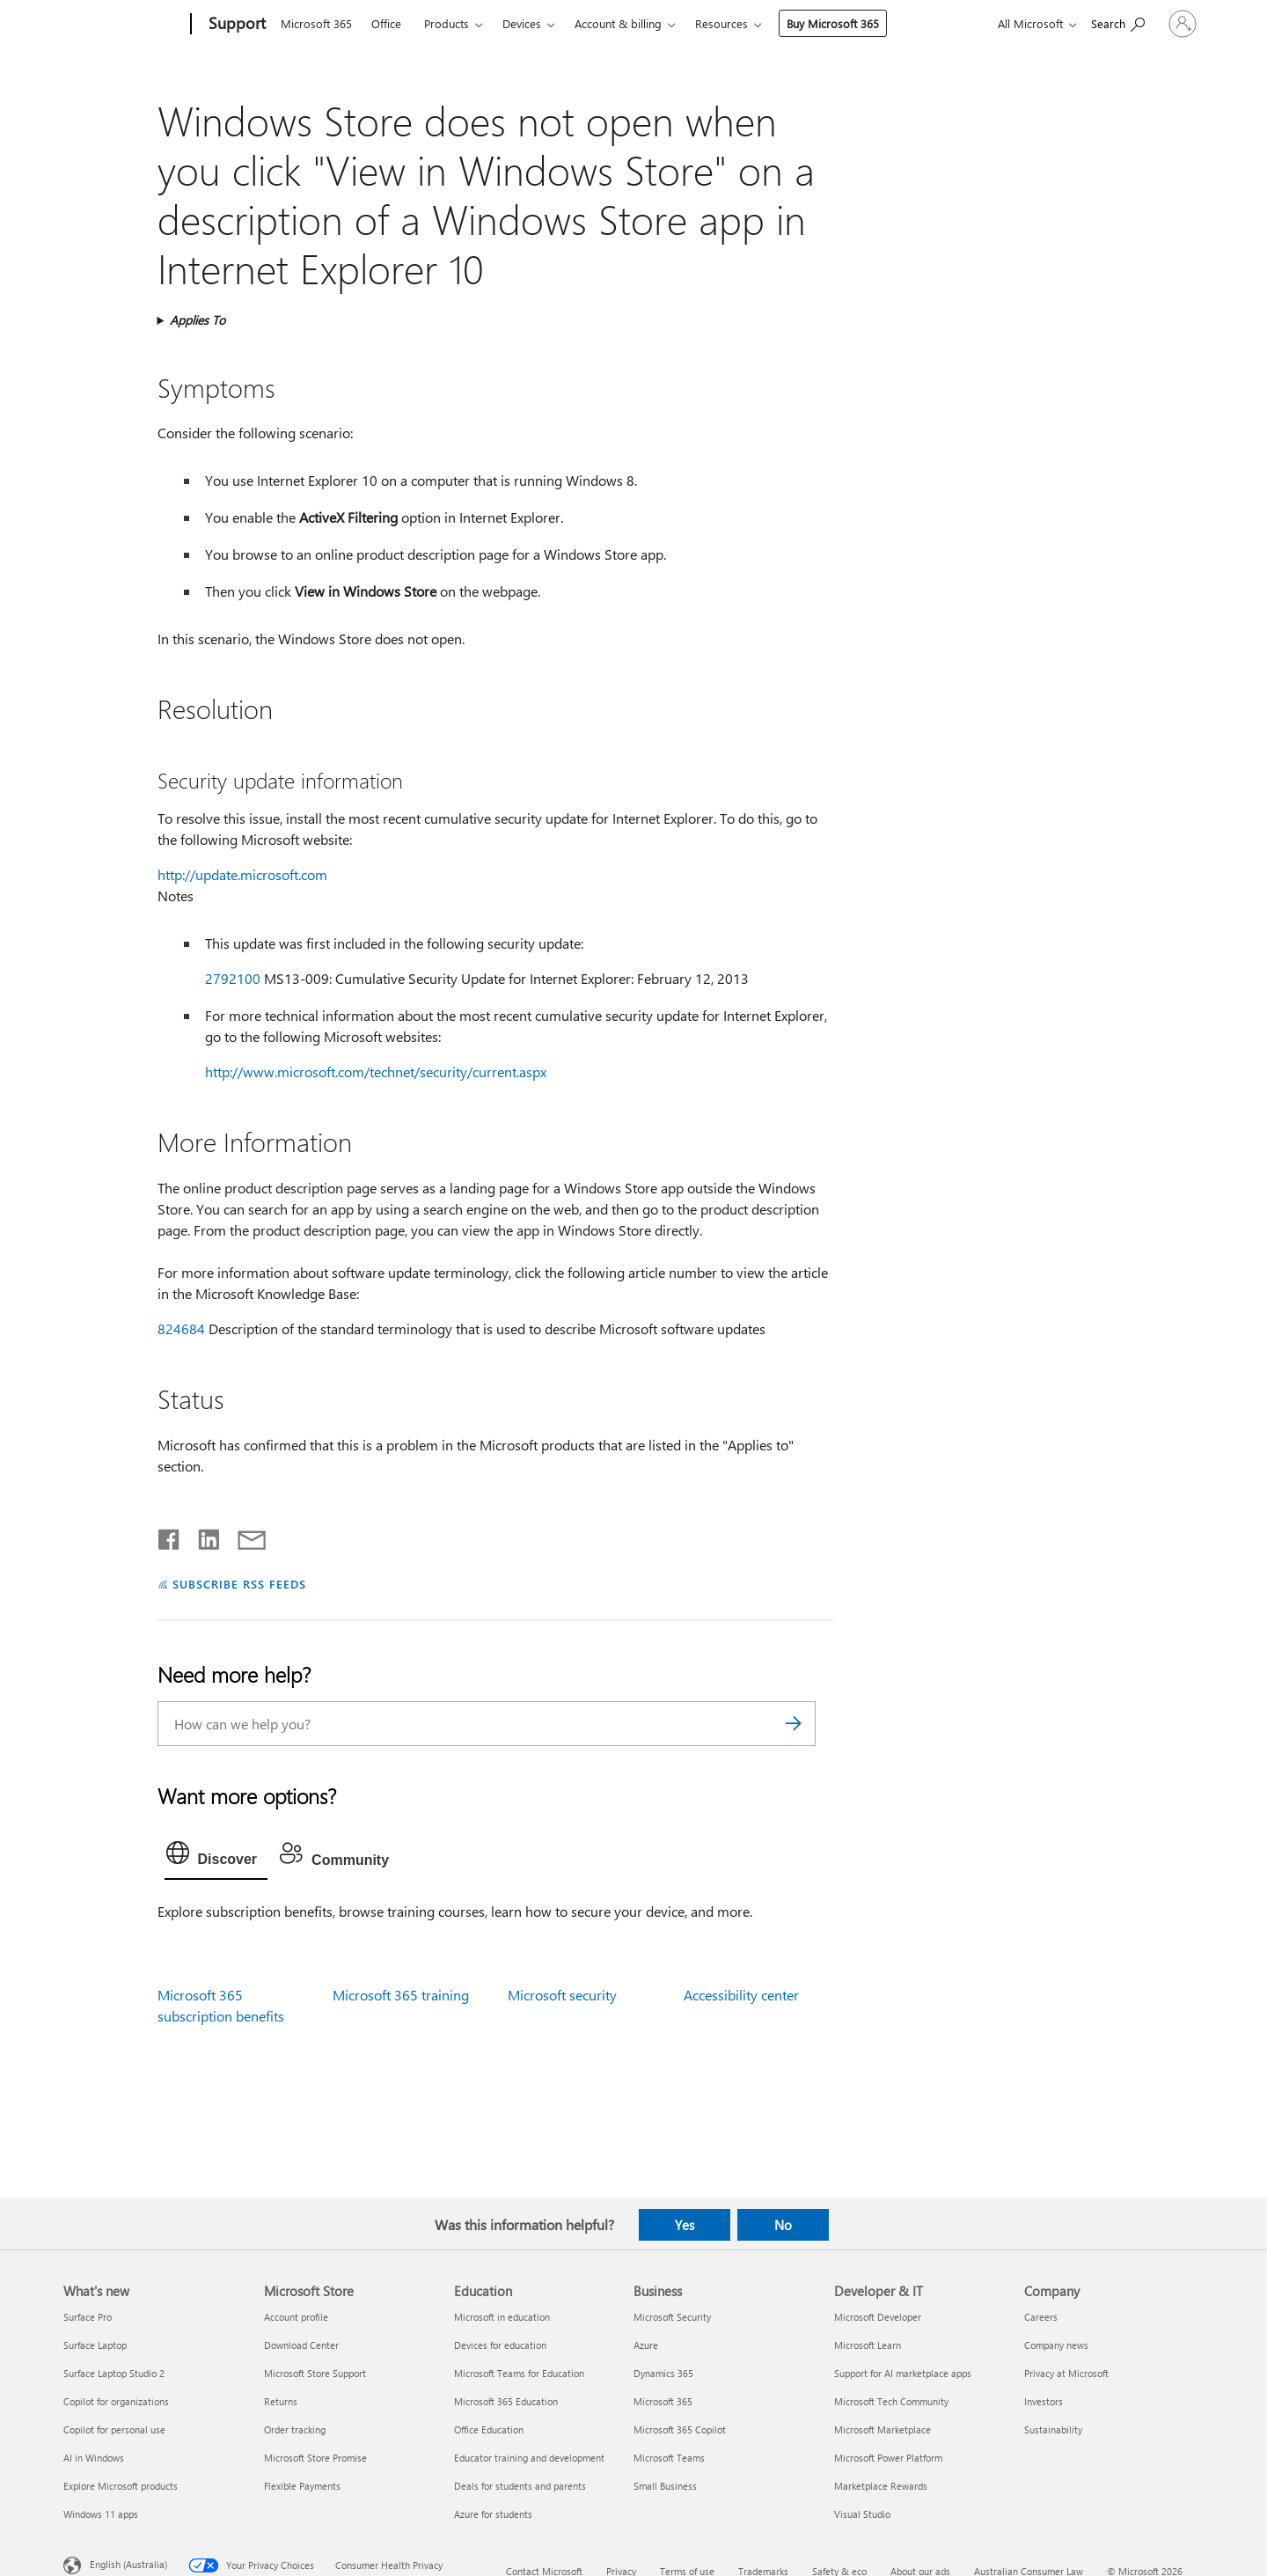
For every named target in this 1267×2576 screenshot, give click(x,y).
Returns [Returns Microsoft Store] (280, 2401)
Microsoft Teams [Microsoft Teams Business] (669, 2457)
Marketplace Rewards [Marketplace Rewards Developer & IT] (880, 2485)
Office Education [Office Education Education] (489, 2429)
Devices (521, 23)
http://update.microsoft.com (242, 874)
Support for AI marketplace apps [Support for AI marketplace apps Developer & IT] (902, 2373)
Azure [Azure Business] (646, 2345)
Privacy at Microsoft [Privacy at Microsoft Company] (1066, 2373)
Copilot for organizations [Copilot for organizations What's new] (116, 2401)
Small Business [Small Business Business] (665, 2485)
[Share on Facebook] (169, 1536)
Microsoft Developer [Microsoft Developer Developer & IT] (877, 2316)
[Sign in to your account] (1158, 24)
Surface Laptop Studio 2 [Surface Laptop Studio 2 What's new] (114, 2373)
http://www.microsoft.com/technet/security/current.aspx (375, 1071)
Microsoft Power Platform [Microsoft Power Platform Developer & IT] (888, 2457)
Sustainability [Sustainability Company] (1053, 2429)
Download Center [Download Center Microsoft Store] (301, 2345)
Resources (721, 23)
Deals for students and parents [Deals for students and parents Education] (520, 2485)
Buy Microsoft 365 (833, 23)
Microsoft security (562, 1994)
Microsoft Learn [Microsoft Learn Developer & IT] (867, 2345)
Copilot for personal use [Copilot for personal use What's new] (114, 2429)
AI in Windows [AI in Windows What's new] (93, 2457)
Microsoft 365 (316, 23)
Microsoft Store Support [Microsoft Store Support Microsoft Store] (315, 2373)
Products (446, 23)
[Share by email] (244, 1536)
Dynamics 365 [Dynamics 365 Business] (663, 2373)
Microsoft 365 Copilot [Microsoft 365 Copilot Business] (680, 2429)
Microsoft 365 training (401, 1994)
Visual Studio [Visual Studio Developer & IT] (862, 2514)
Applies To (197, 320)
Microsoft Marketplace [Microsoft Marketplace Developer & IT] (882, 2429)
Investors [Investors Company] (1043, 2401)
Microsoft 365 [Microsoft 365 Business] (663, 2401)
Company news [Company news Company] (1056, 2345)
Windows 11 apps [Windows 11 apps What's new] (100, 2514)
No (783, 2225)
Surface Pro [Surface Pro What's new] (87, 2316)
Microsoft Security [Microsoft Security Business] (672, 2316)
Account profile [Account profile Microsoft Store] (296, 2316)
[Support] (235, 24)
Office (386, 23)
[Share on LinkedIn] (202, 1536)
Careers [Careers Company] (1041, 2316)
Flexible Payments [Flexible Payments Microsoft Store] (302, 2485)
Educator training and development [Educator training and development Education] (529, 2457)
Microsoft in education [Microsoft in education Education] (502, 2316)
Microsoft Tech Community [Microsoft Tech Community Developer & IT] (891, 2401)
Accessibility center (741, 1994)
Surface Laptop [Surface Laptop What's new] (95, 2345)
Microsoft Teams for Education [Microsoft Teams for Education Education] (519, 2373)
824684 (181, 1328)
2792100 (232, 978)
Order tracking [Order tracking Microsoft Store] (295, 2429)
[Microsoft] (123, 24)
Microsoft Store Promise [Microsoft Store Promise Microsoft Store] (315, 2457)
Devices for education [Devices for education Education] (500, 2345)
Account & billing (618, 23)
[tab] (216, 1857)
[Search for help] (1069, 22)
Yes (684, 2225)
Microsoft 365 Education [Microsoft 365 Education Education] (506, 2401)
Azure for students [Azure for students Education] (493, 2514)
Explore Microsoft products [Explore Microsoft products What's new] (120, 2485)
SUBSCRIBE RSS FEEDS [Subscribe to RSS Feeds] (239, 1583)
